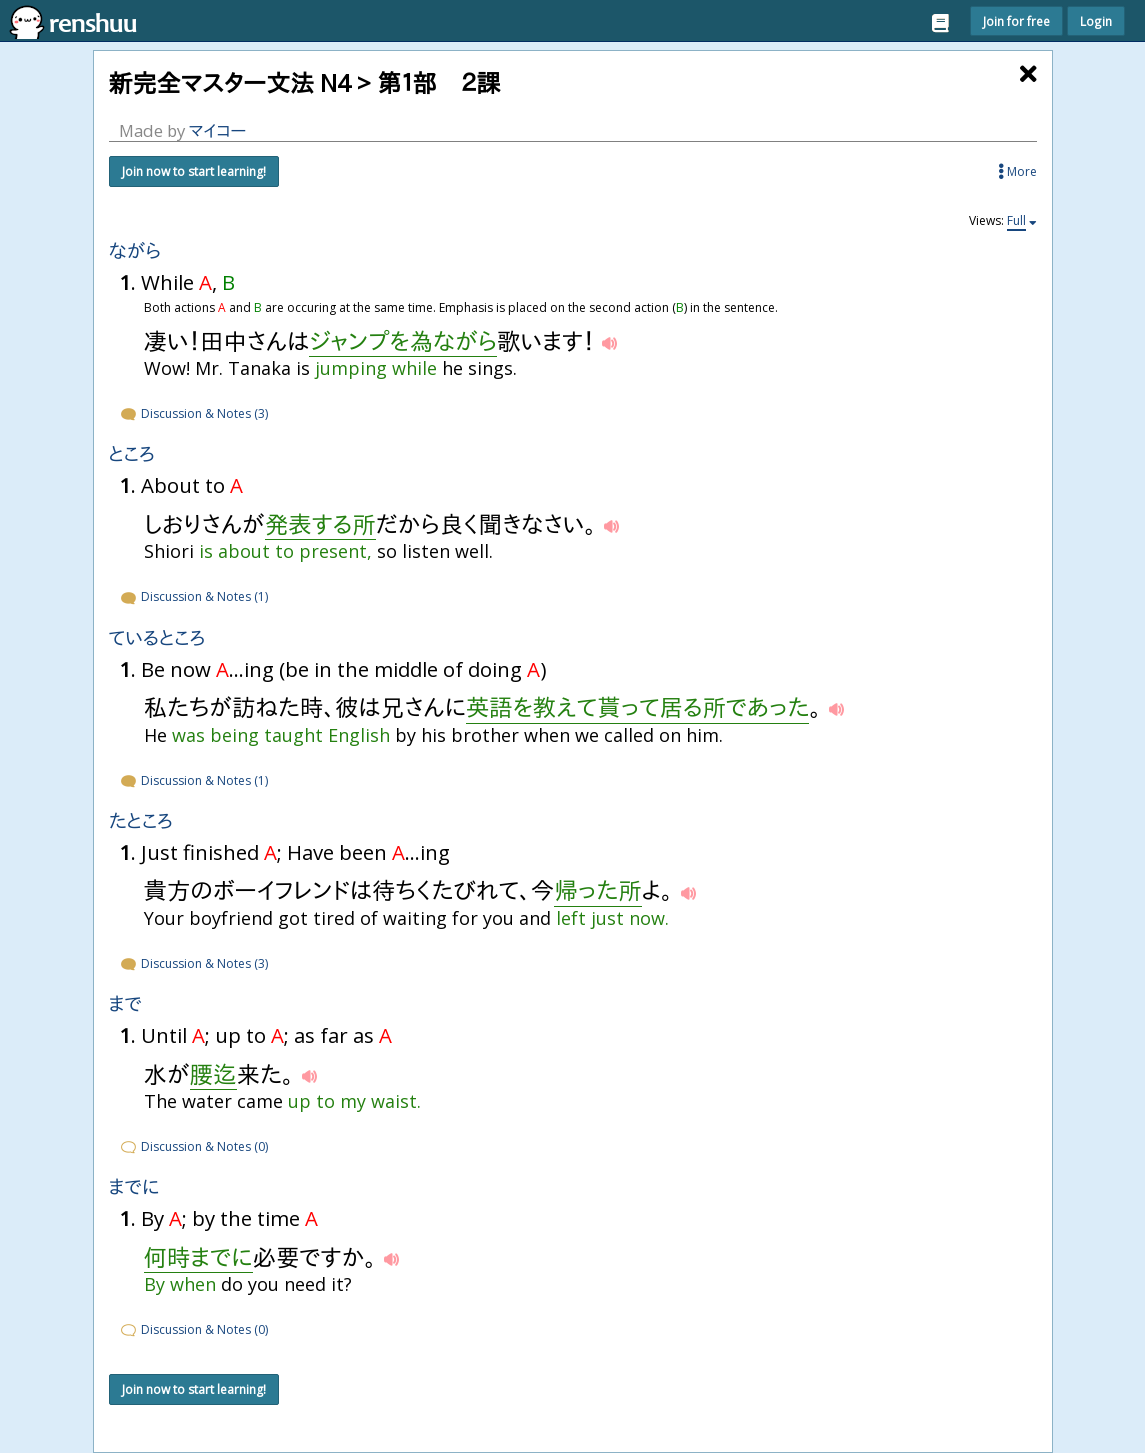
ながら (135, 251)
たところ (141, 821)
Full (1016, 221)
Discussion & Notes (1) (193, 596)
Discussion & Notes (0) (193, 1146)
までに (134, 1187)
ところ (132, 454)
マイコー (218, 130)
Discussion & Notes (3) (193, 413)
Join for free (1016, 21)
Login (1096, 21)
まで (126, 1004)
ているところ (157, 638)
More (1017, 171)
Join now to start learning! (194, 171)
